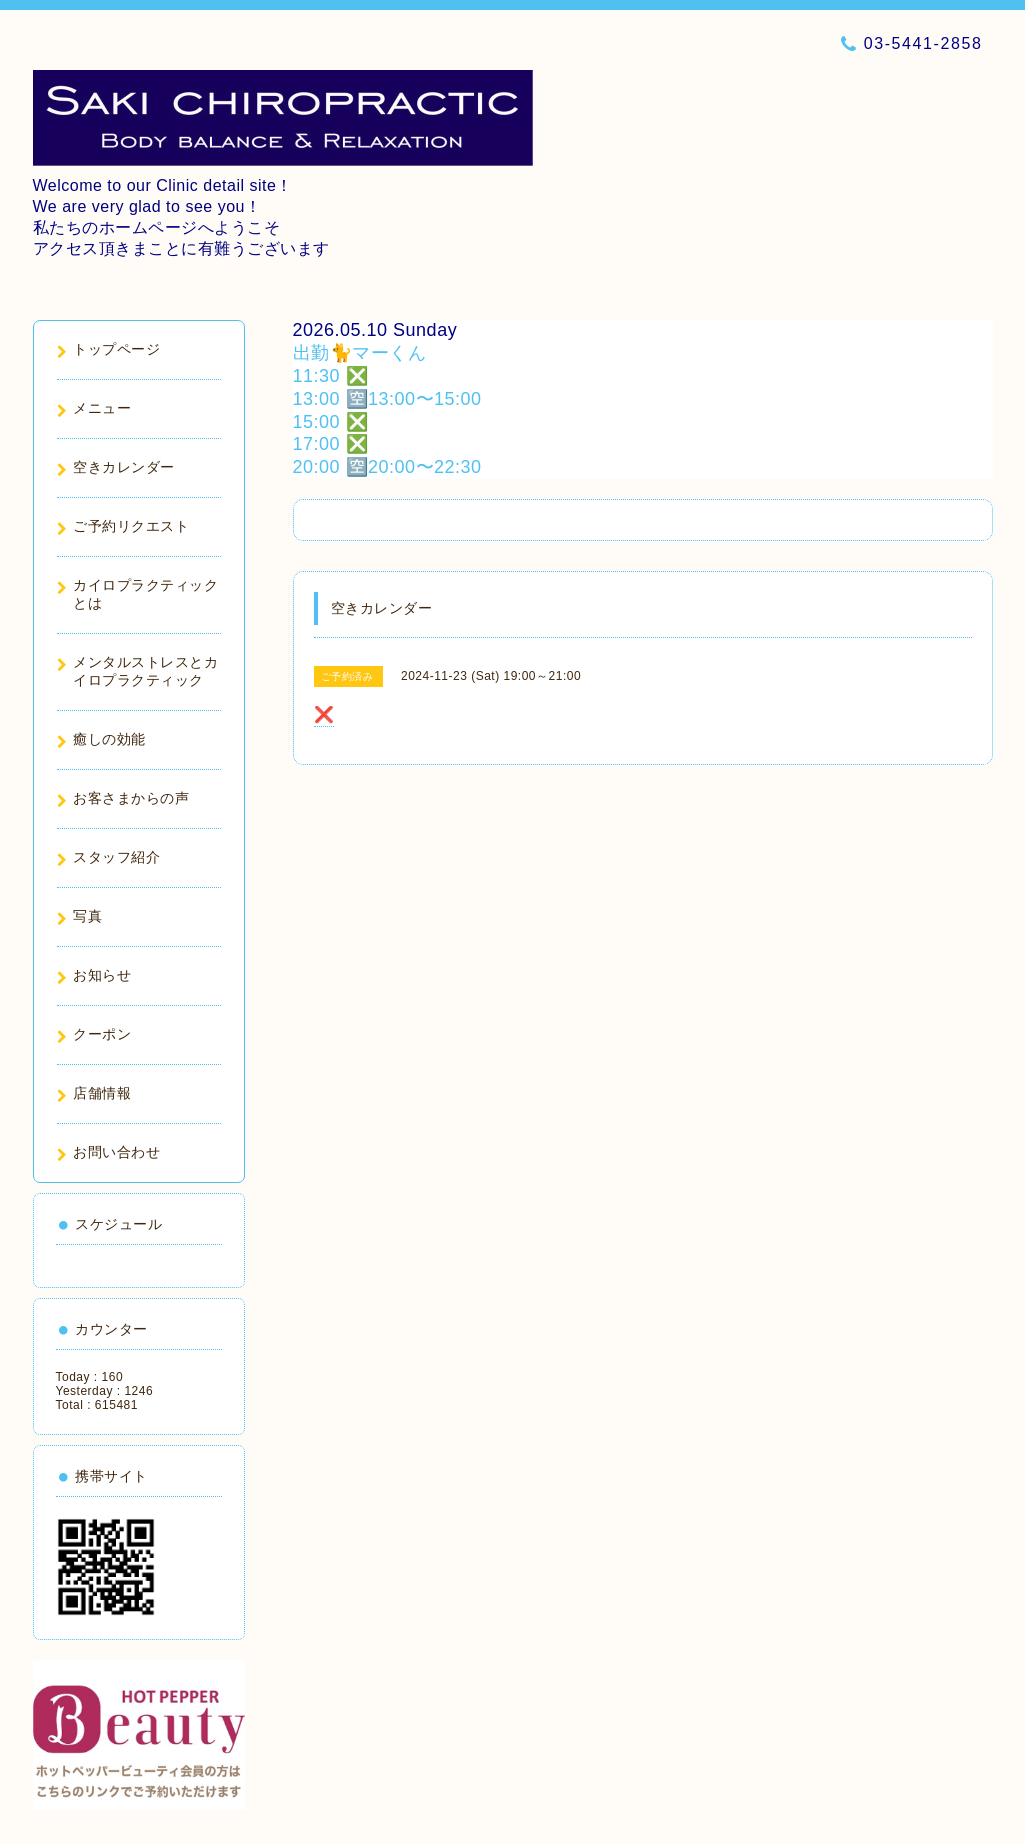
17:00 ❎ (331, 444)
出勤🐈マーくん (360, 353)
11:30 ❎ (331, 376)
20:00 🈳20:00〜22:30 (387, 467)
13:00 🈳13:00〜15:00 (387, 399)
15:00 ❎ (331, 422)
